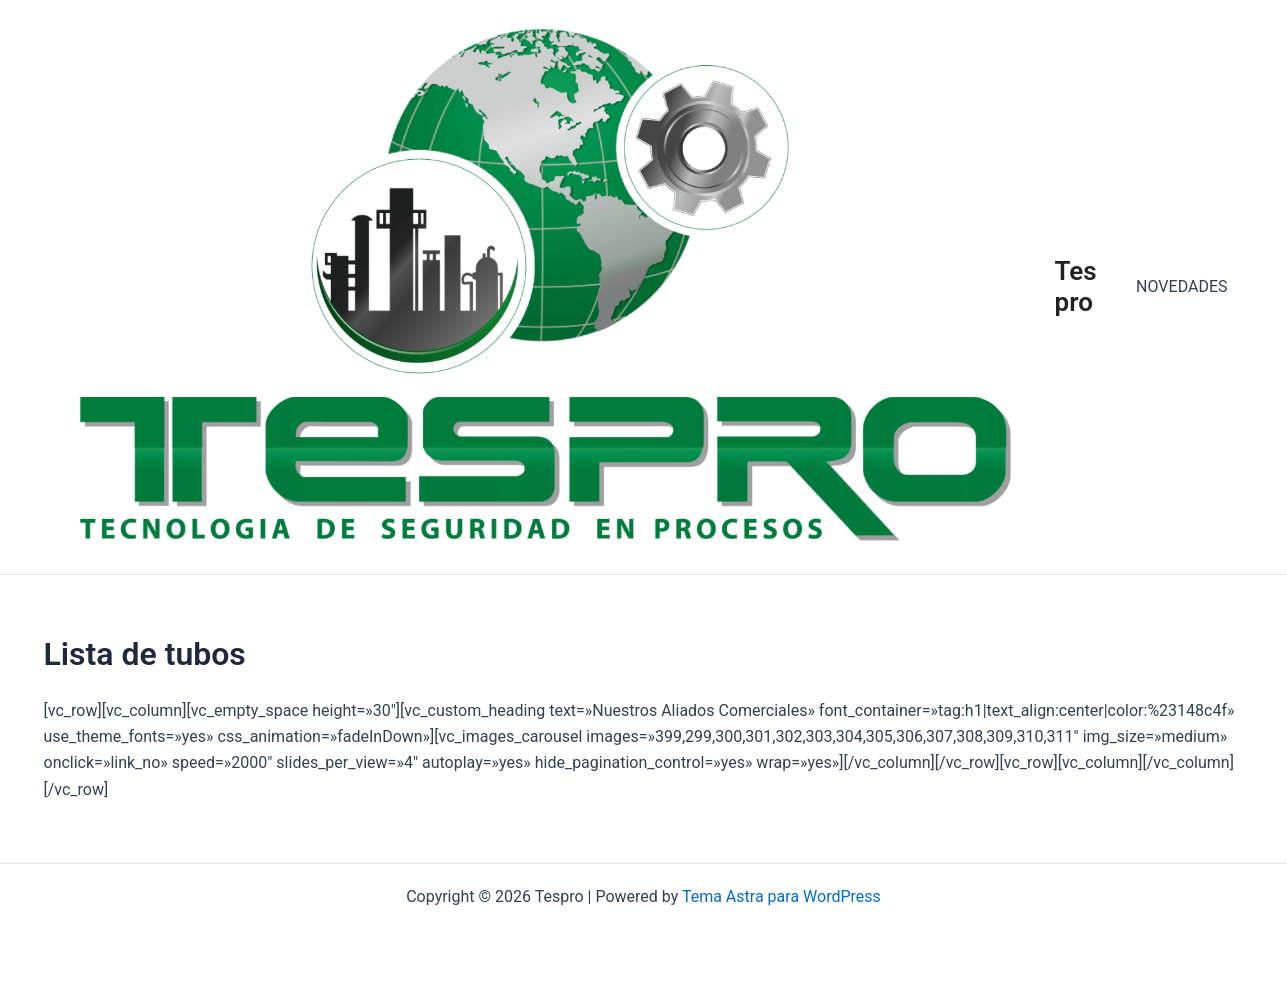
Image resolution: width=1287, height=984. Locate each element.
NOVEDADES (1181, 286)
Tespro (1076, 286)
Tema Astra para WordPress (781, 896)
